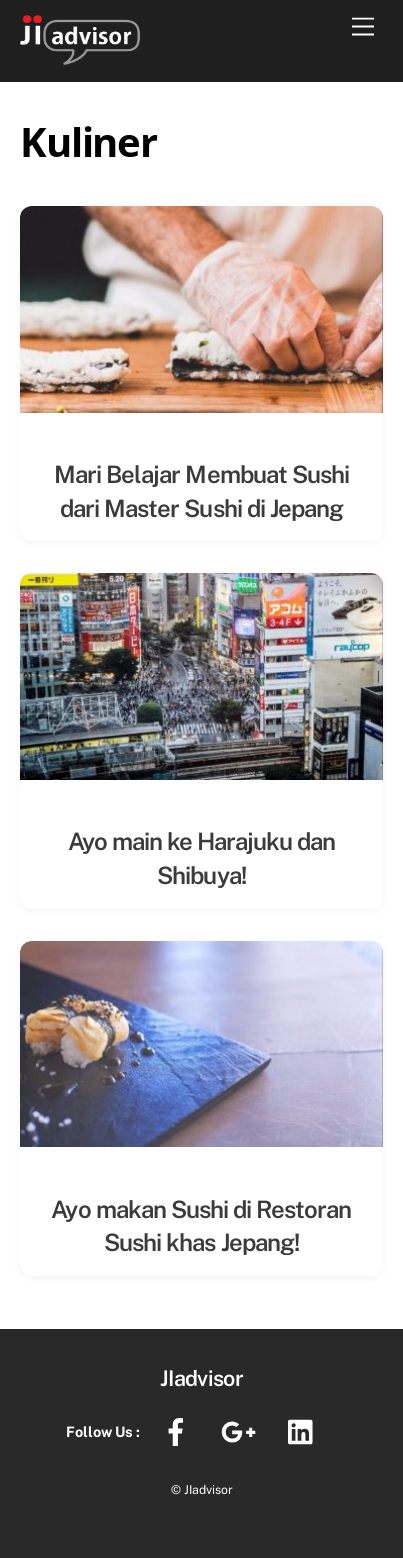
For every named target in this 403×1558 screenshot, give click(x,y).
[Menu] (363, 27)
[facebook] (179, 1430)
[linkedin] (305, 1430)
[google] (242, 1430)
